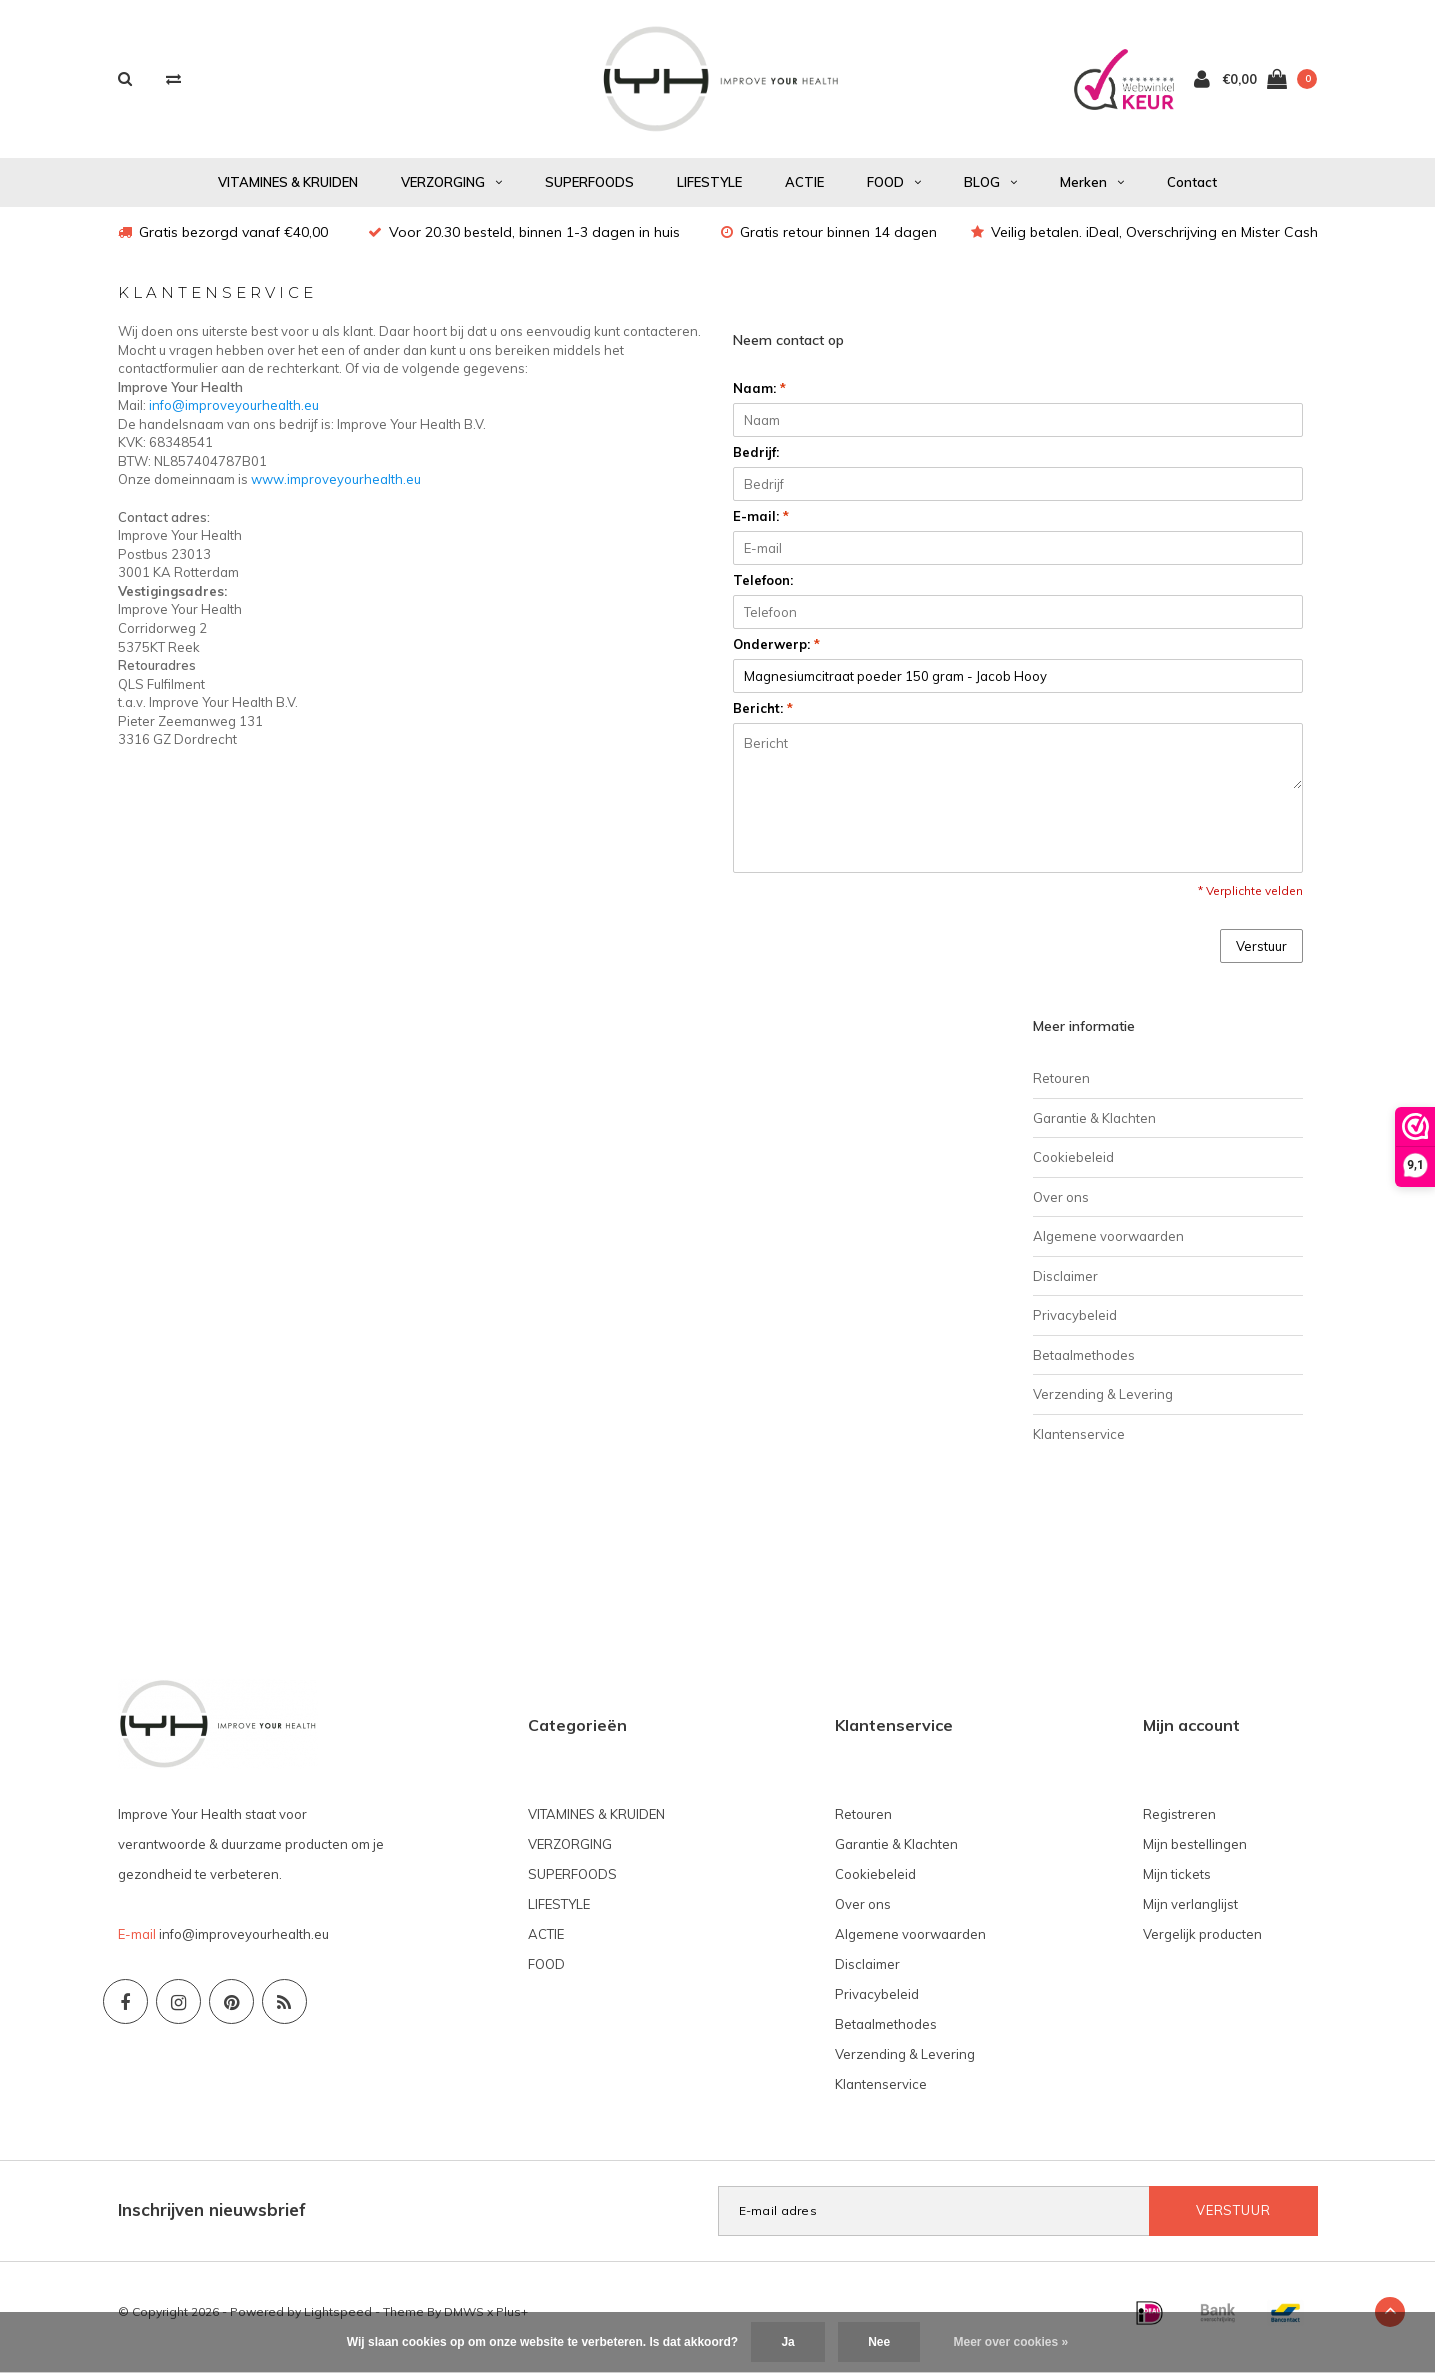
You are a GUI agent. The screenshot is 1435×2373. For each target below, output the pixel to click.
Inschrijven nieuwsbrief (212, 2219)
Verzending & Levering (1103, 1404)
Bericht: (763, 718)
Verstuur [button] (1261, 956)
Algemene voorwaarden (1108, 1246)
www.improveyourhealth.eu (336, 489)
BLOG (990, 192)
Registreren (1179, 1824)
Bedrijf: (756, 462)
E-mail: (761, 526)
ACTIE (804, 192)
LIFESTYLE (709, 192)
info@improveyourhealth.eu (234, 415)
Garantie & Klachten (1094, 1128)
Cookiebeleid (1073, 1167)
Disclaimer (1065, 1286)
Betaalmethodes (1084, 1365)
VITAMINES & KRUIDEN (288, 192)
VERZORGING (451, 192)
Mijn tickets (1177, 1884)
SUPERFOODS (589, 192)
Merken (1092, 192)
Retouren (1061, 1088)
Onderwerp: (776, 654)
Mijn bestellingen (1195, 1854)
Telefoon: (763, 590)
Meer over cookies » (1011, 2342)
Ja (787, 2342)
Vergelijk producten (1202, 1944)
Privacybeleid (1075, 1325)
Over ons (1061, 1207)
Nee (879, 2342)
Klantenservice (1079, 1444)
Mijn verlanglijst (1190, 1914)
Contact (1192, 192)
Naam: (759, 398)
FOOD (894, 192)
